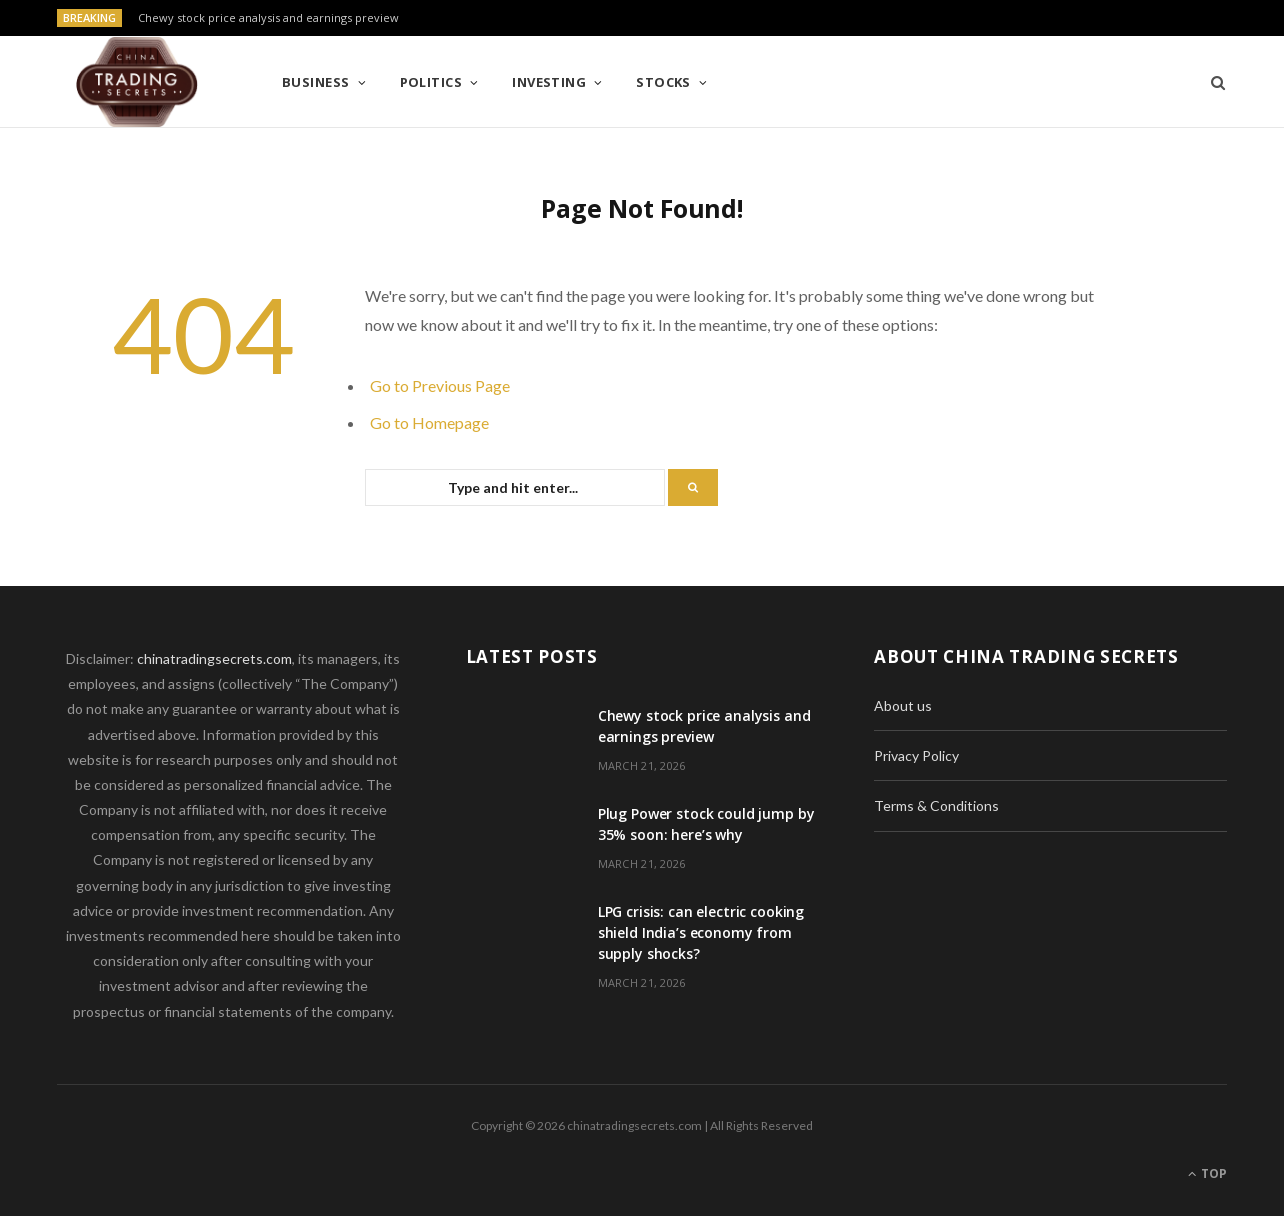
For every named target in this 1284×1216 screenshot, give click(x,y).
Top (1207, 1173)
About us (903, 705)
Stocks (663, 82)
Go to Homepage (429, 422)
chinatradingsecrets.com (214, 658)
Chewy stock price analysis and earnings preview (268, 18)
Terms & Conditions (936, 805)
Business (316, 82)
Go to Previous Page (440, 385)
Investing (549, 82)
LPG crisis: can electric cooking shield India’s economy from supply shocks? (701, 932)
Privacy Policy (916, 755)
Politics (431, 82)
